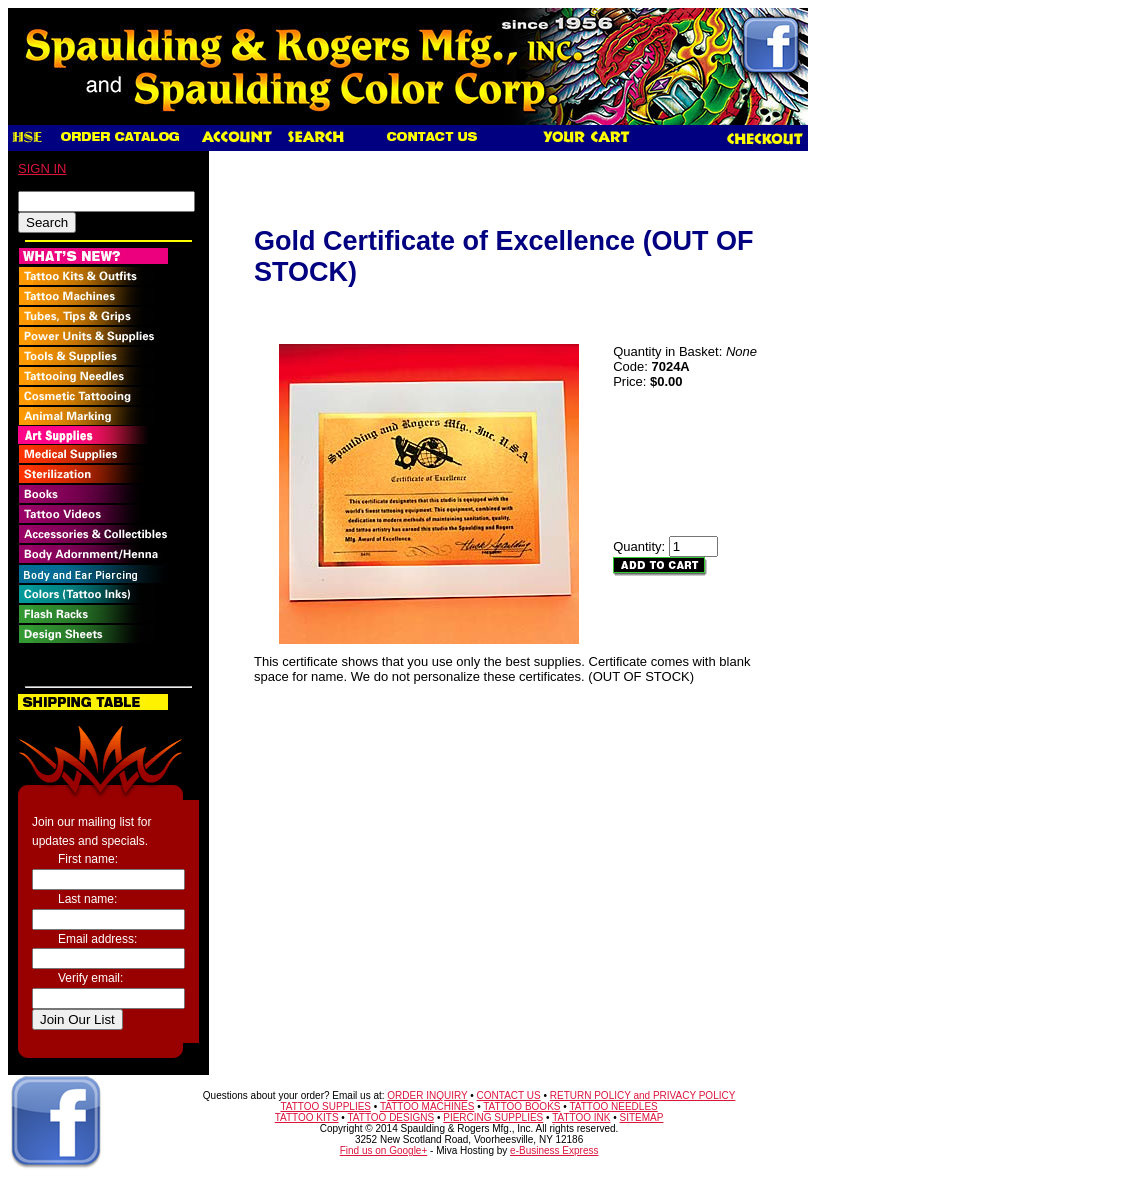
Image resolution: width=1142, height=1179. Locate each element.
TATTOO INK (581, 1117)
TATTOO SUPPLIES (325, 1106)
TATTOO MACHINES (427, 1106)
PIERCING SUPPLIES (493, 1117)
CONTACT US (509, 1095)
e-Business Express (554, 1150)
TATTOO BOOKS (521, 1106)
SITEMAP (642, 1117)
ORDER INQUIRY (427, 1095)
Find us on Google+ (384, 1150)
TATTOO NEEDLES (613, 1106)
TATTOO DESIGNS (390, 1117)
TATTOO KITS (307, 1117)
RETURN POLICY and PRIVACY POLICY (643, 1095)
